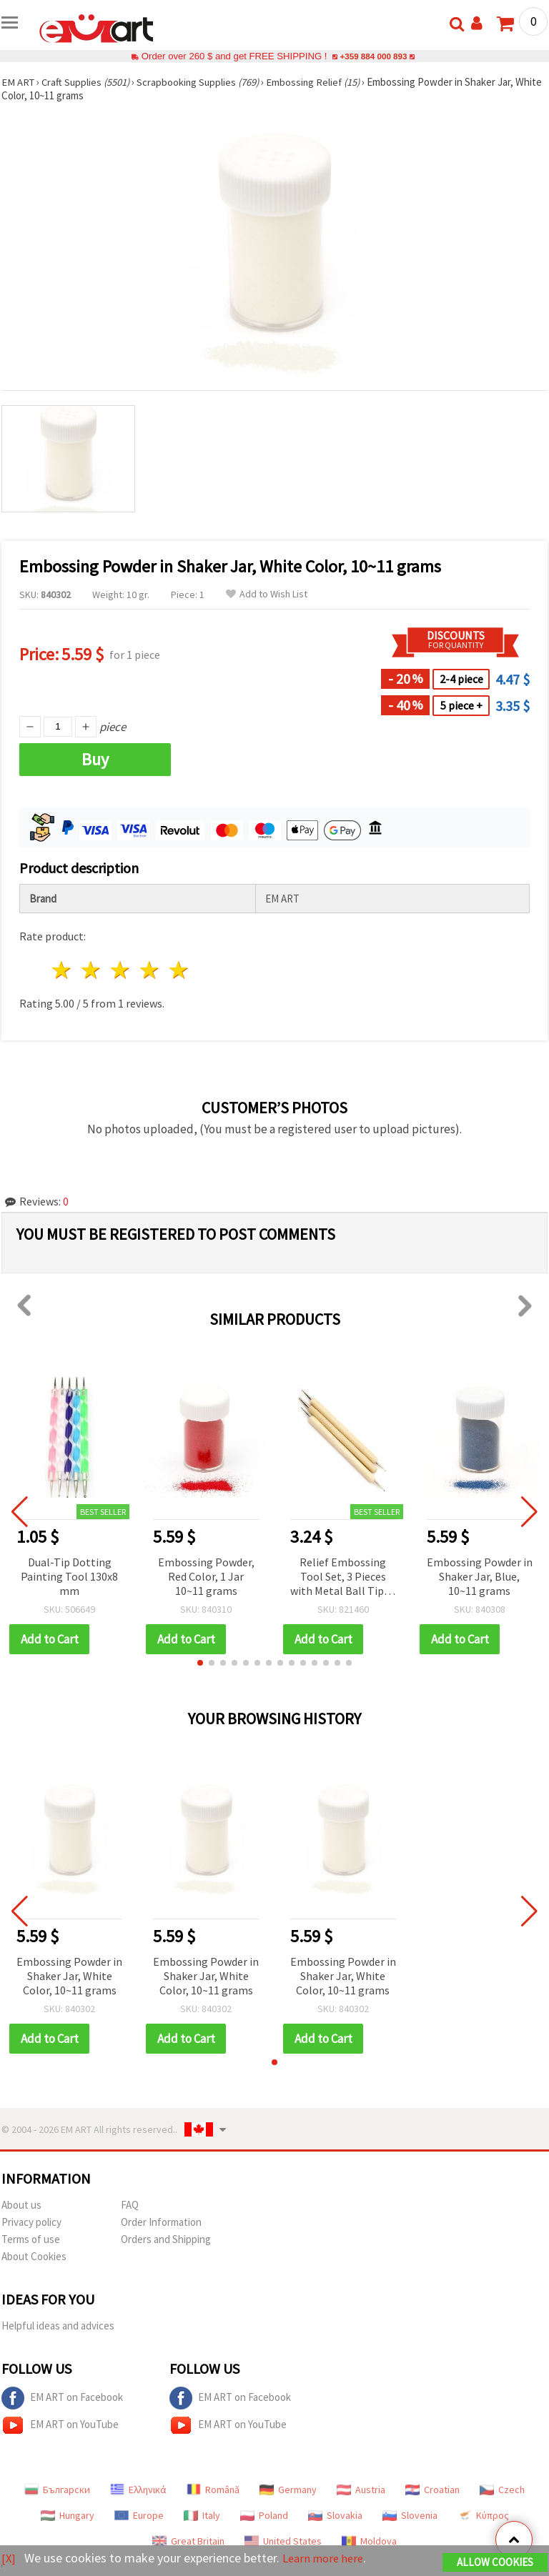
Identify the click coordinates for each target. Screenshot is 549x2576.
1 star (62, 970)
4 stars (149, 970)
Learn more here (327, 2558)
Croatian (432, 2489)
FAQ (130, 2205)
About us (21, 2205)
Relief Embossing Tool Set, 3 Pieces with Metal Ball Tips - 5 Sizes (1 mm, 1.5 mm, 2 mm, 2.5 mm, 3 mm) (342, 1577)
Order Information (161, 2222)
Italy (202, 2515)
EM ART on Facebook (62, 2398)
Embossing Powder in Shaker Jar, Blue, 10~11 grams (480, 1576)
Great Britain (188, 2541)
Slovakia (335, 2515)
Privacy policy (31, 2222)
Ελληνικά (138, 2489)
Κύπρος (483, 2515)
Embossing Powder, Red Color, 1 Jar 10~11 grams (206, 1576)
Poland (264, 2515)
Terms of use (30, 2239)
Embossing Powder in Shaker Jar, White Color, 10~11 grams (69, 1975)
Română (213, 2489)
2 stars (92, 970)
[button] (200, 1663)
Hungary (67, 2515)
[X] (8, 2558)
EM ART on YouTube (60, 2425)
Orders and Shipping (166, 2239)
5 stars (179, 970)
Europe (139, 2515)
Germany (288, 2489)
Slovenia (409, 2515)
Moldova (369, 2541)
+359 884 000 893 (373, 56)
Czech (502, 2489)
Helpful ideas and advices (57, 2325)
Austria (361, 2489)
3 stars (121, 970)
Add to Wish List (266, 594)
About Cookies (33, 2256)
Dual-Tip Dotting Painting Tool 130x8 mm (69, 1576)
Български (57, 2489)
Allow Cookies (495, 2563)
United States (283, 2541)
